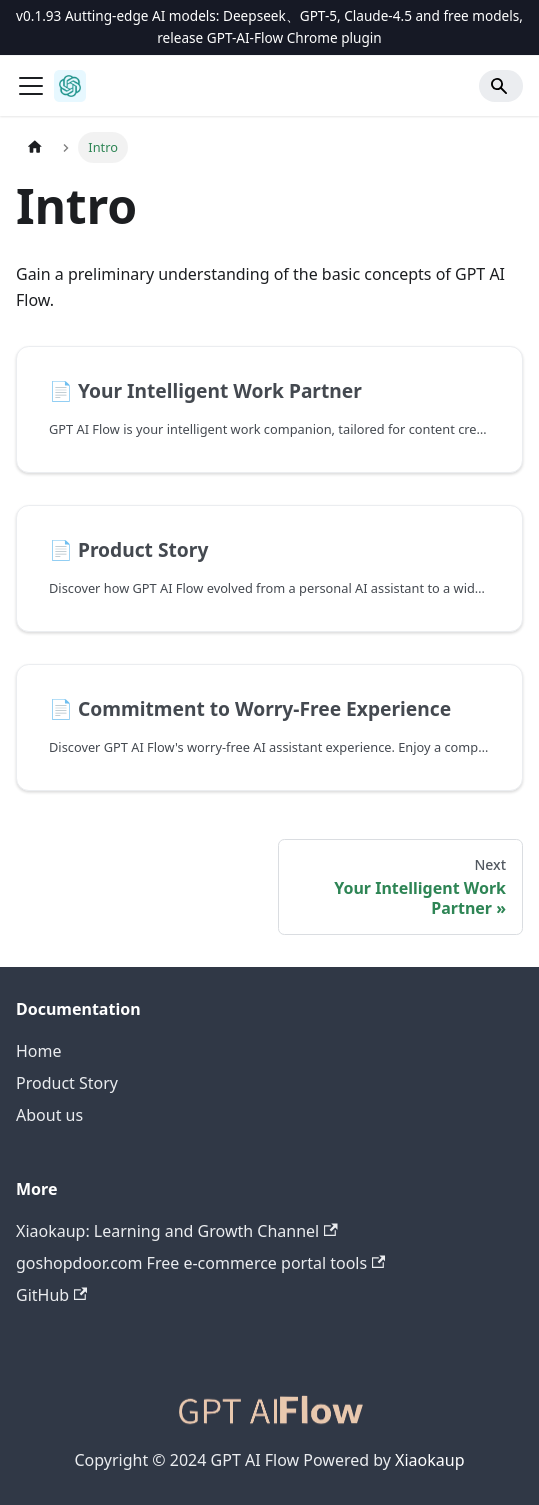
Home (39, 1051)
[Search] (501, 86)
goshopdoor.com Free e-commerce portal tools (200, 1263)
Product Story (67, 1083)
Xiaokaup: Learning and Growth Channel (177, 1231)
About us (49, 1115)
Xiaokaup (429, 1460)
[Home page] (35, 147)
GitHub (51, 1295)
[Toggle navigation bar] (31, 86)
